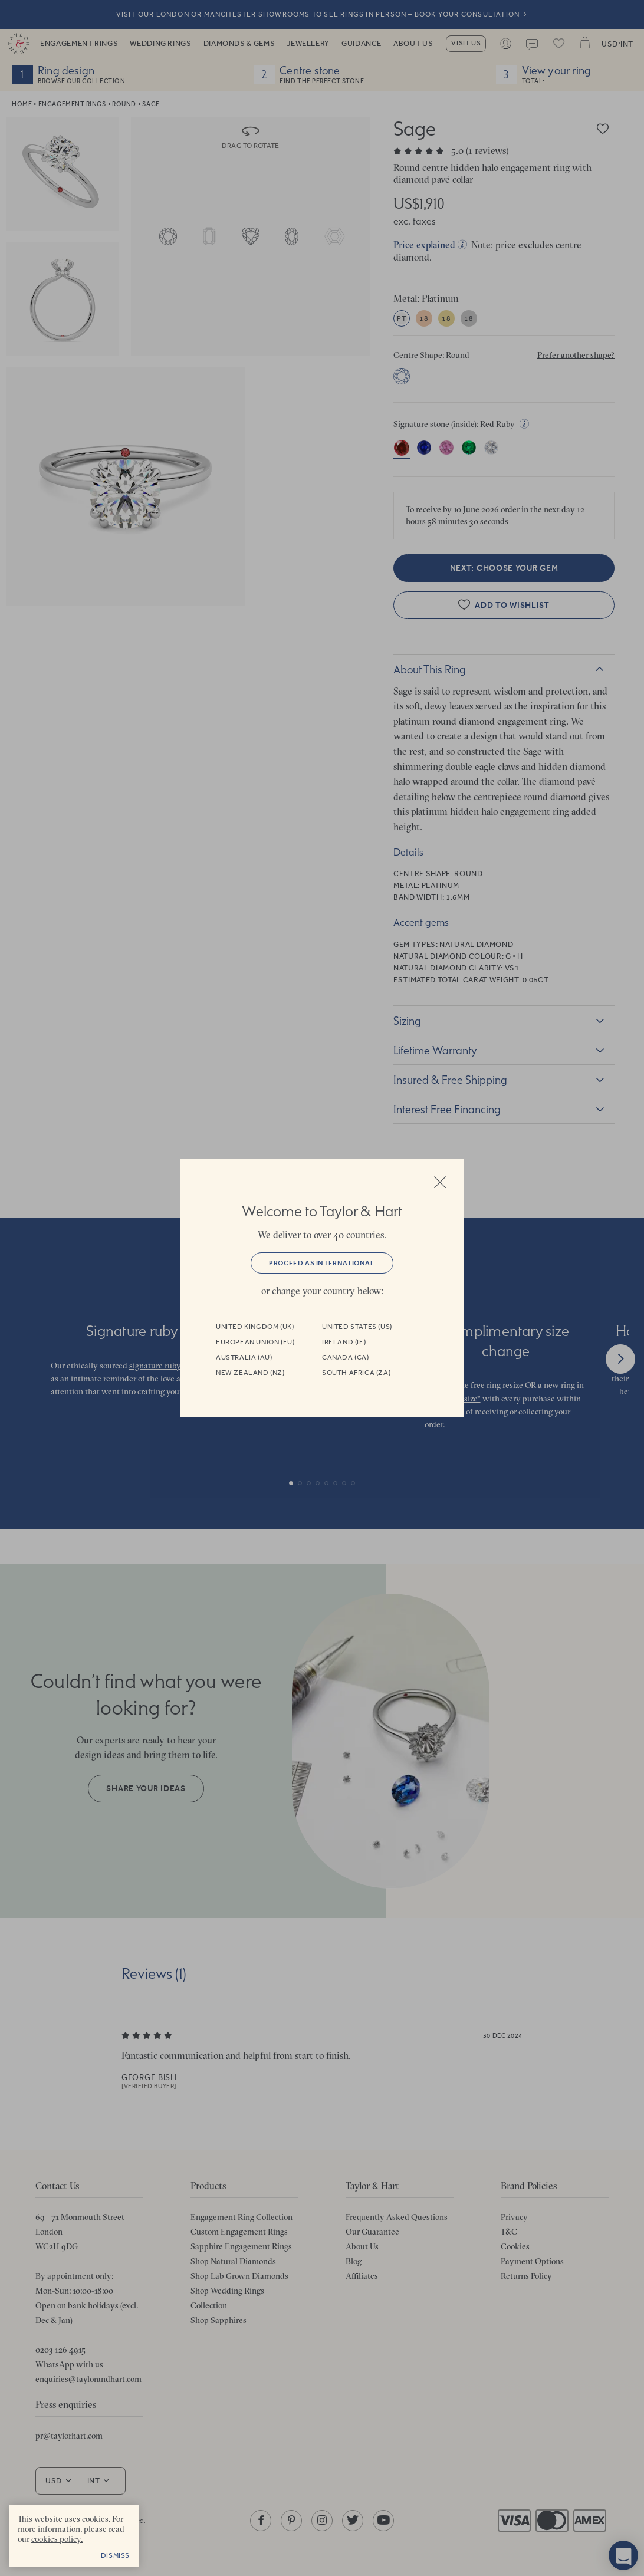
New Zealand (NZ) (250, 1372)
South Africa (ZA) (356, 1372)
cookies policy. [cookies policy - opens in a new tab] (57, 2539)
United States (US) (357, 1326)
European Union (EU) (255, 1342)
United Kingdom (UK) (255, 1326)
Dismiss (115, 2555)
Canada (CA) (345, 1357)
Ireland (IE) (344, 1342)
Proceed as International (321, 1263)
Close (440, 1182)
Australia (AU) (244, 1357)
